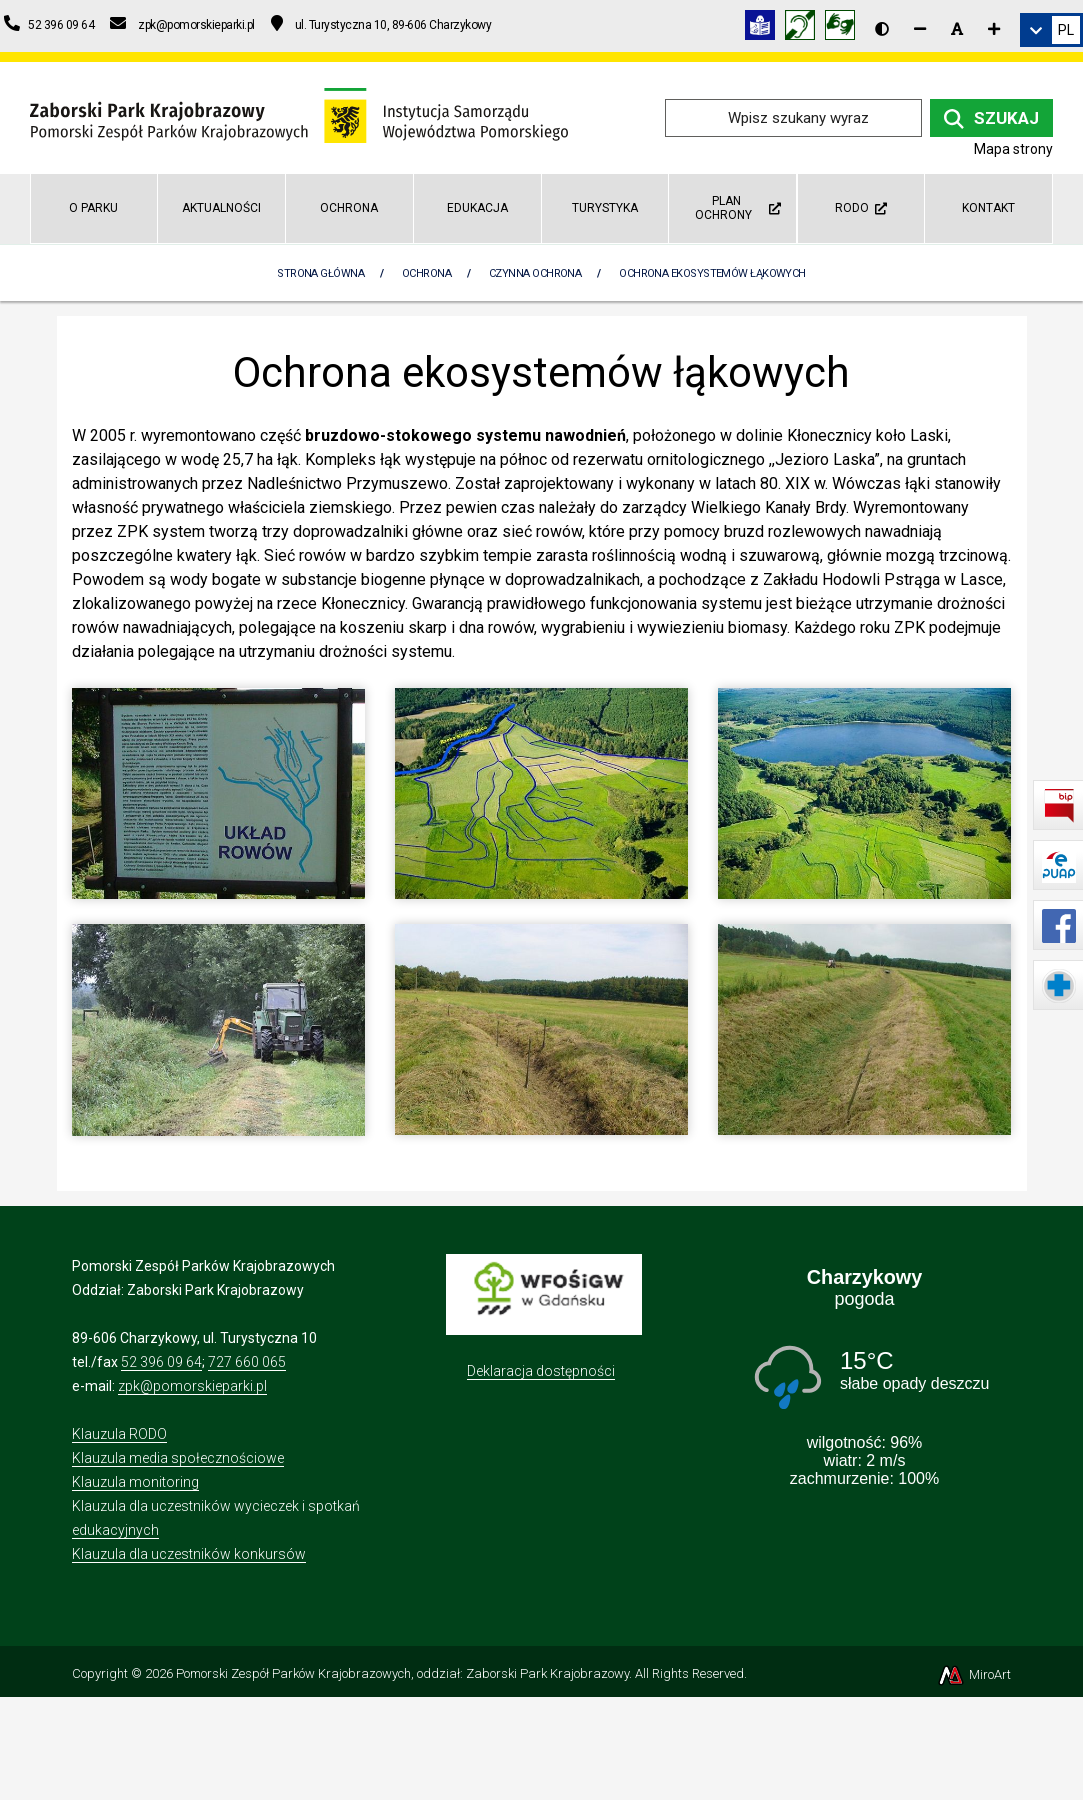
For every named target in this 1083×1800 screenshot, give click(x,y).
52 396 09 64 (161, 1362)
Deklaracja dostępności (541, 1371)
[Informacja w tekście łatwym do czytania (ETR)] (765, 28)
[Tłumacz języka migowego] (845, 28)
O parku (93, 208)
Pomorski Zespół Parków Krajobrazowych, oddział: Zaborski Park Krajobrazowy (402, 1673)
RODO (861, 208)
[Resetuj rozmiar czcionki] (957, 29)
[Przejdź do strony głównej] (299, 116)
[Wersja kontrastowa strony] (882, 29)
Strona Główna (320, 273)
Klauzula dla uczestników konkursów (189, 1554)
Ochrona (349, 208)
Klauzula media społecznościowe (178, 1458)
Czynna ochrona (535, 273)
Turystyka (605, 208)
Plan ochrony (738, 207)
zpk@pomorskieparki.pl (192, 1386)
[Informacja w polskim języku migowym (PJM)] (805, 28)
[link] (1051, 30)
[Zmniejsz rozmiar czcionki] (920, 29)
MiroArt (973, 1674)
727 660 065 (247, 1362)
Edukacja (477, 208)
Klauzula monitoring (135, 1482)
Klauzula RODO (119, 1434)
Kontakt (988, 208)
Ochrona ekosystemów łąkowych (712, 273)
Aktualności (221, 208)
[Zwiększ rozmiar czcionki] (994, 29)
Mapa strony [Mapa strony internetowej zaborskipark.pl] (1013, 149)
